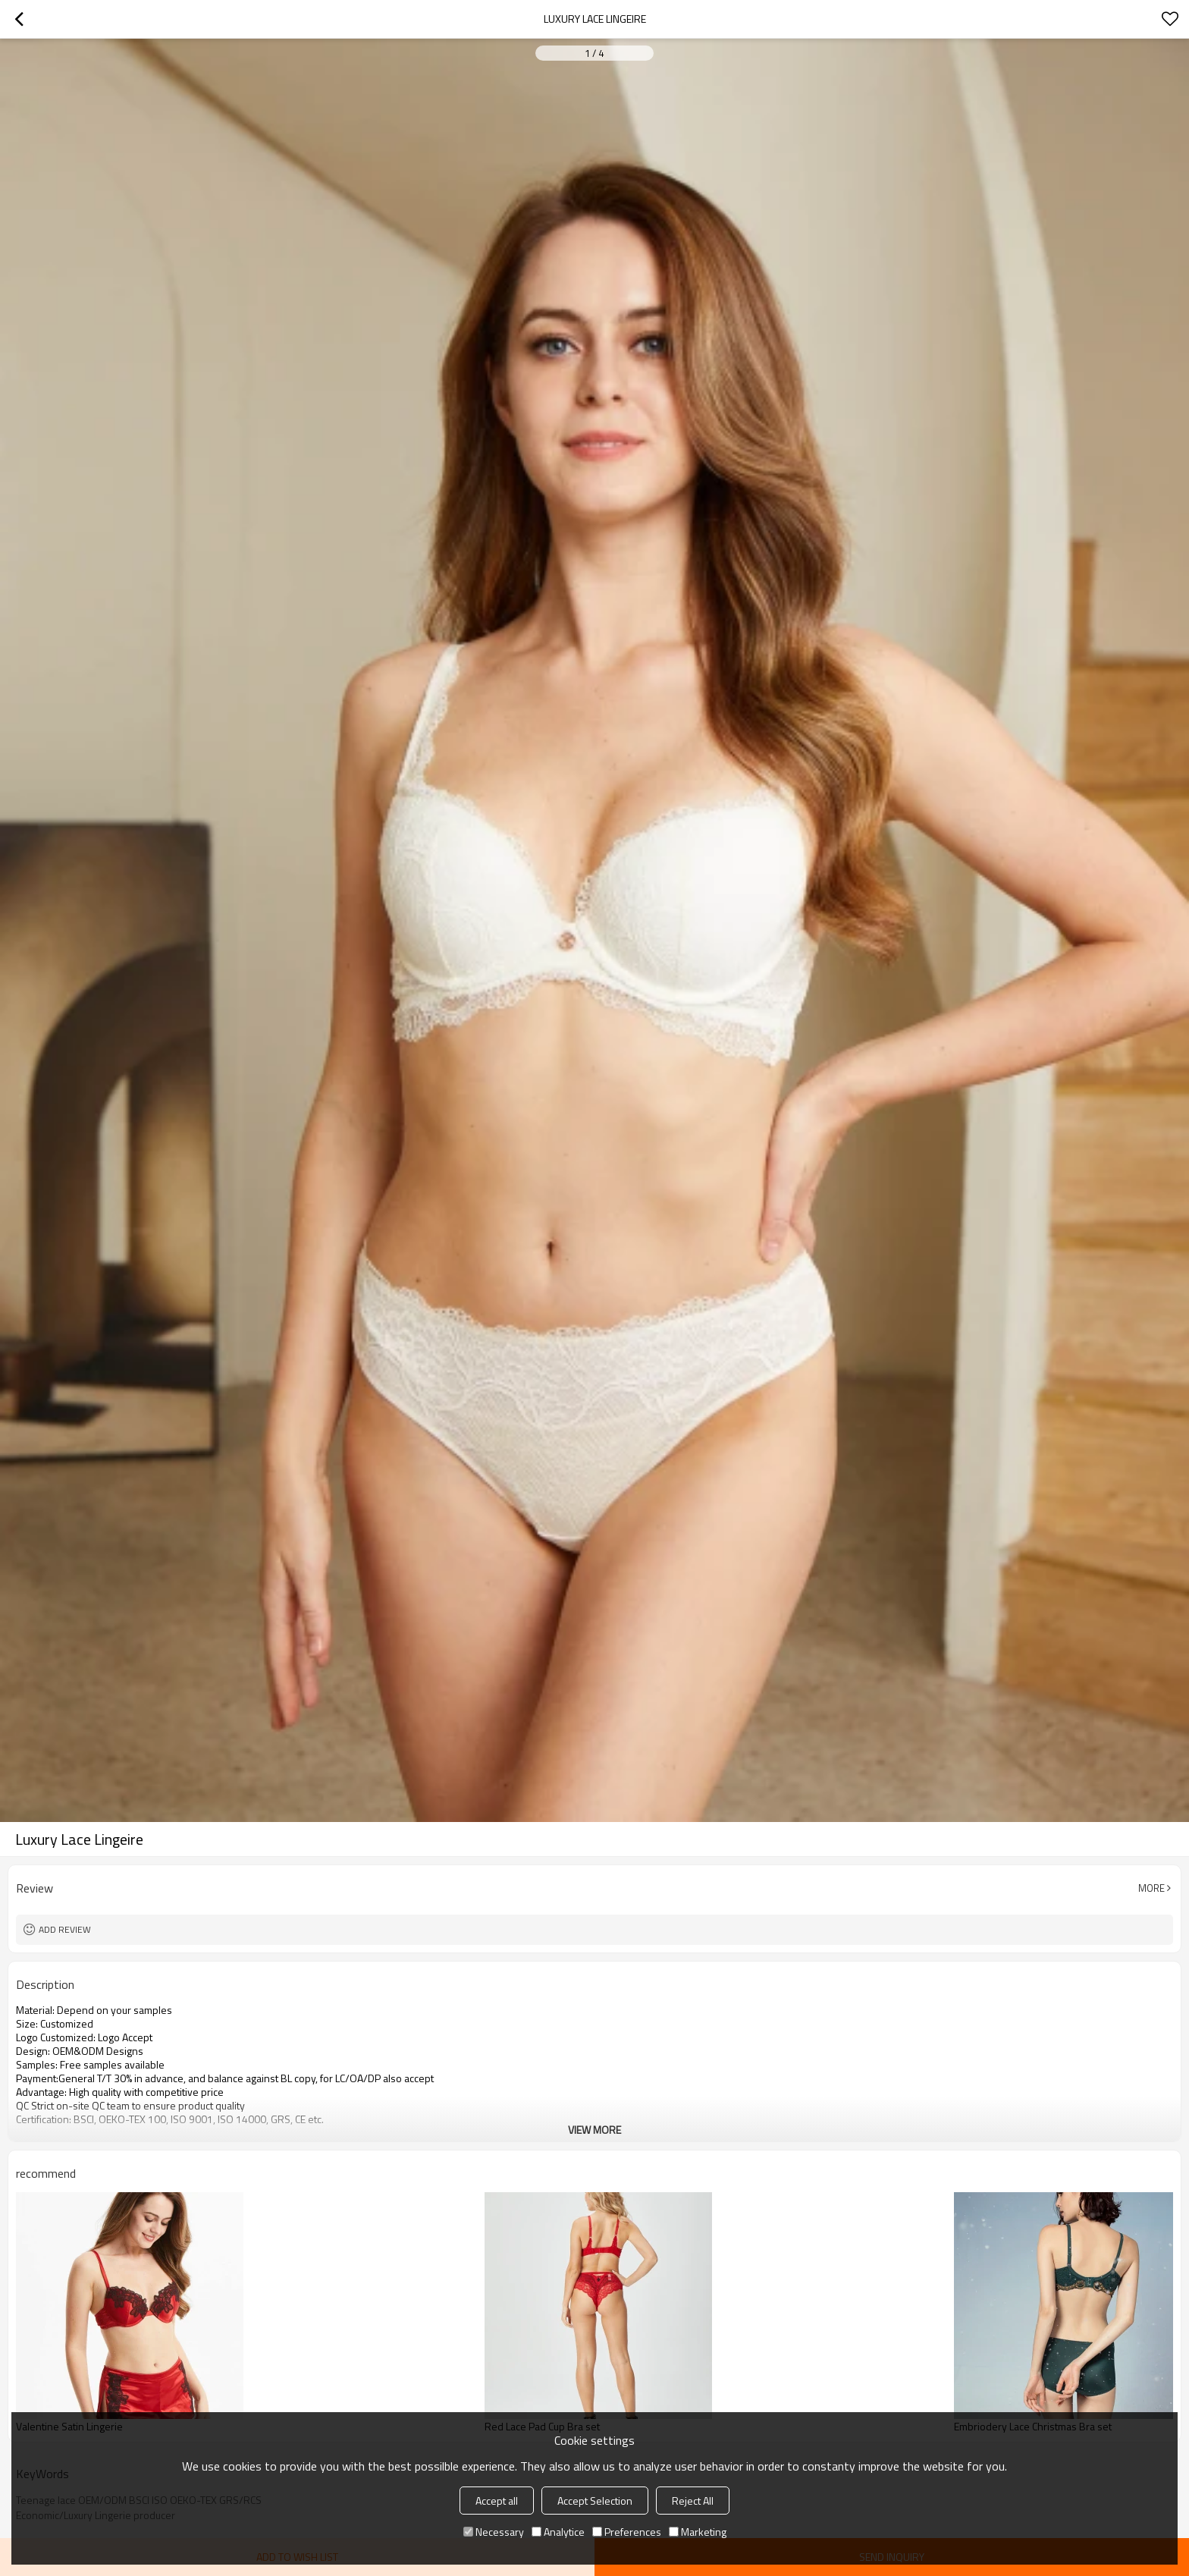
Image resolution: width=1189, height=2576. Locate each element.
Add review (65, 1929)
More (1151, 1888)
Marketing (697, 2532)
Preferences (626, 2532)
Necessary (493, 2532)
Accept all (496, 2500)
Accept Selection (594, 2500)
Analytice (558, 2532)
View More (594, 2130)
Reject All (693, 2500)
